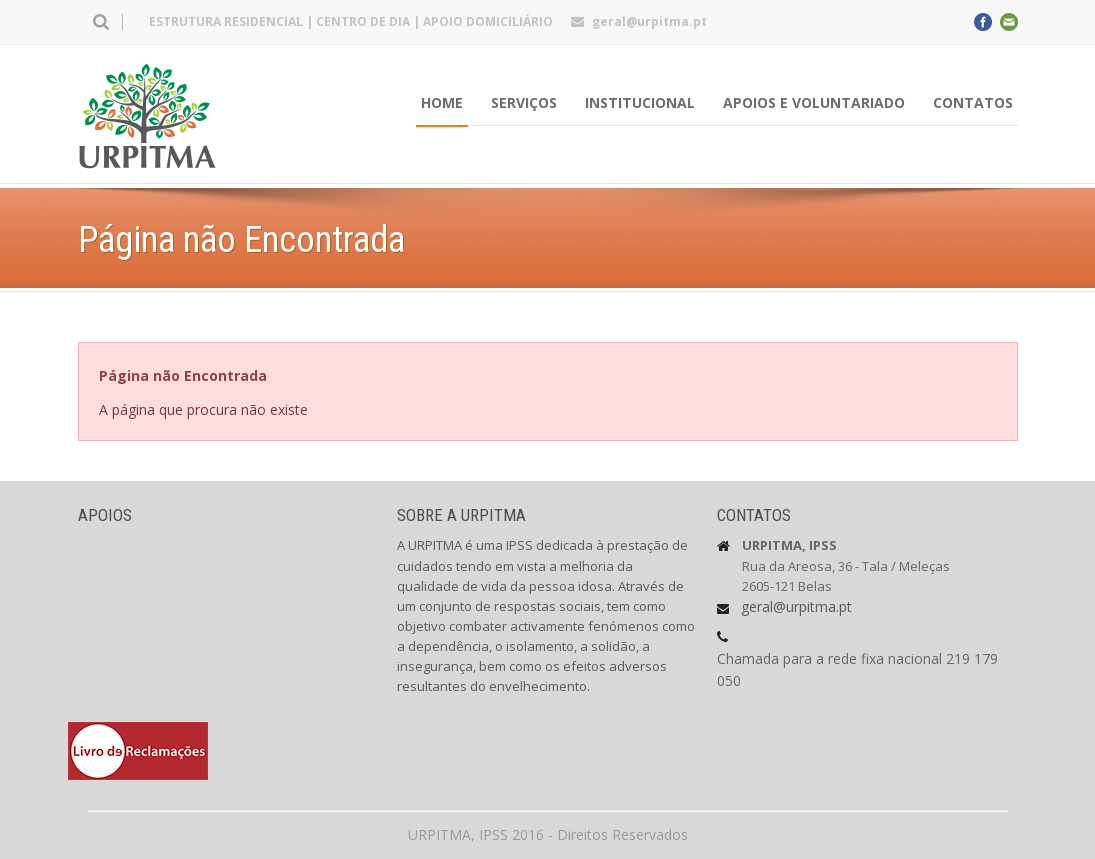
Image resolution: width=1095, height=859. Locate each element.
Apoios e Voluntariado (814, 102)
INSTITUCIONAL (640, 102)
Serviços (524, 102)
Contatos (973, 102)
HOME (442, 102)
